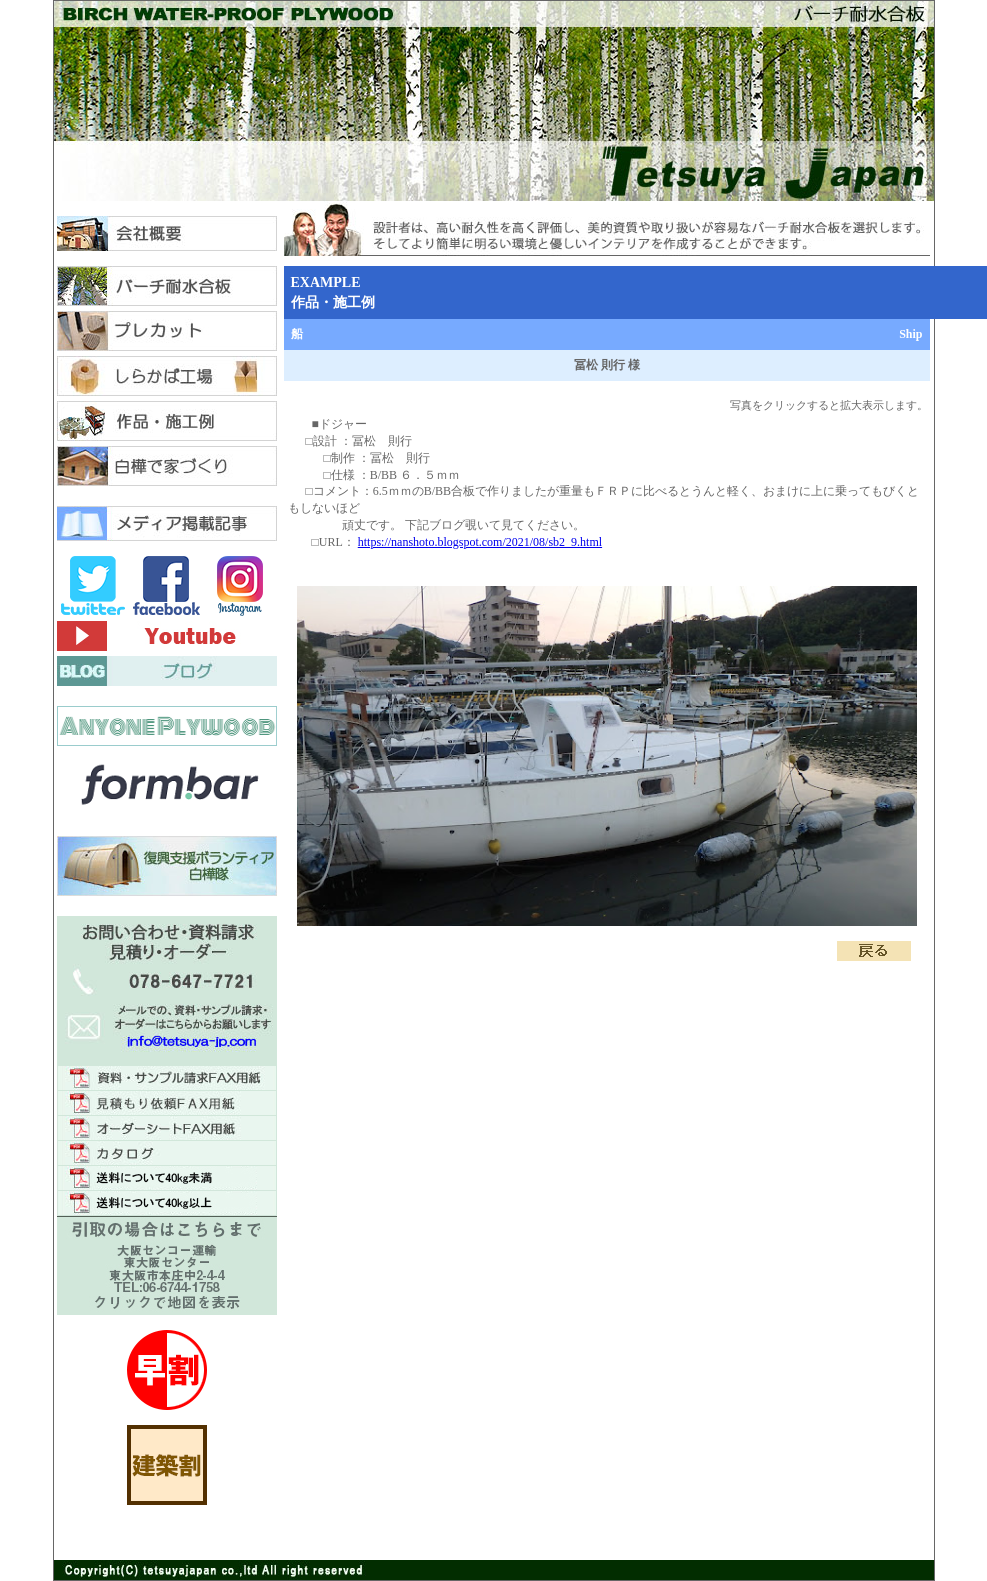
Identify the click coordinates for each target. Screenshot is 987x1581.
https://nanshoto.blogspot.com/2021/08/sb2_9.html (480, 542)
